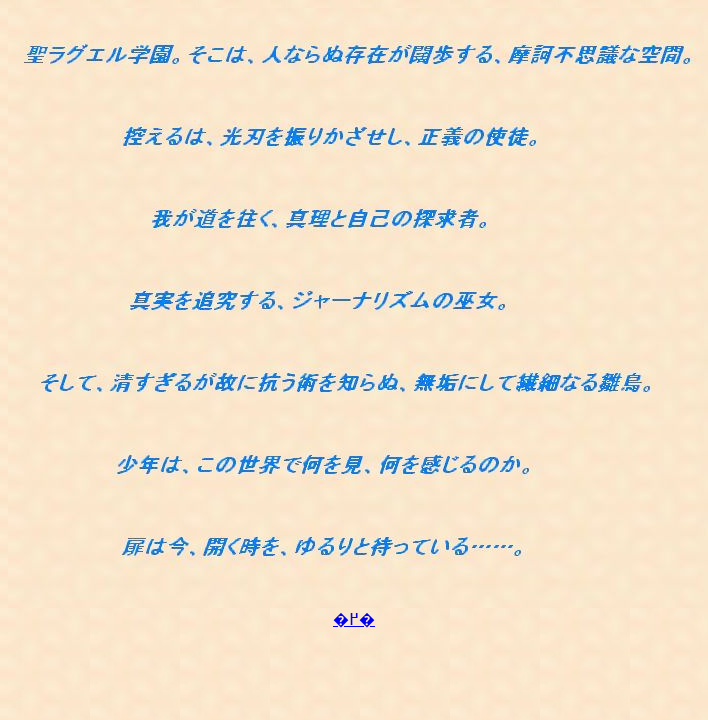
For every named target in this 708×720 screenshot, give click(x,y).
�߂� (354, 619)
